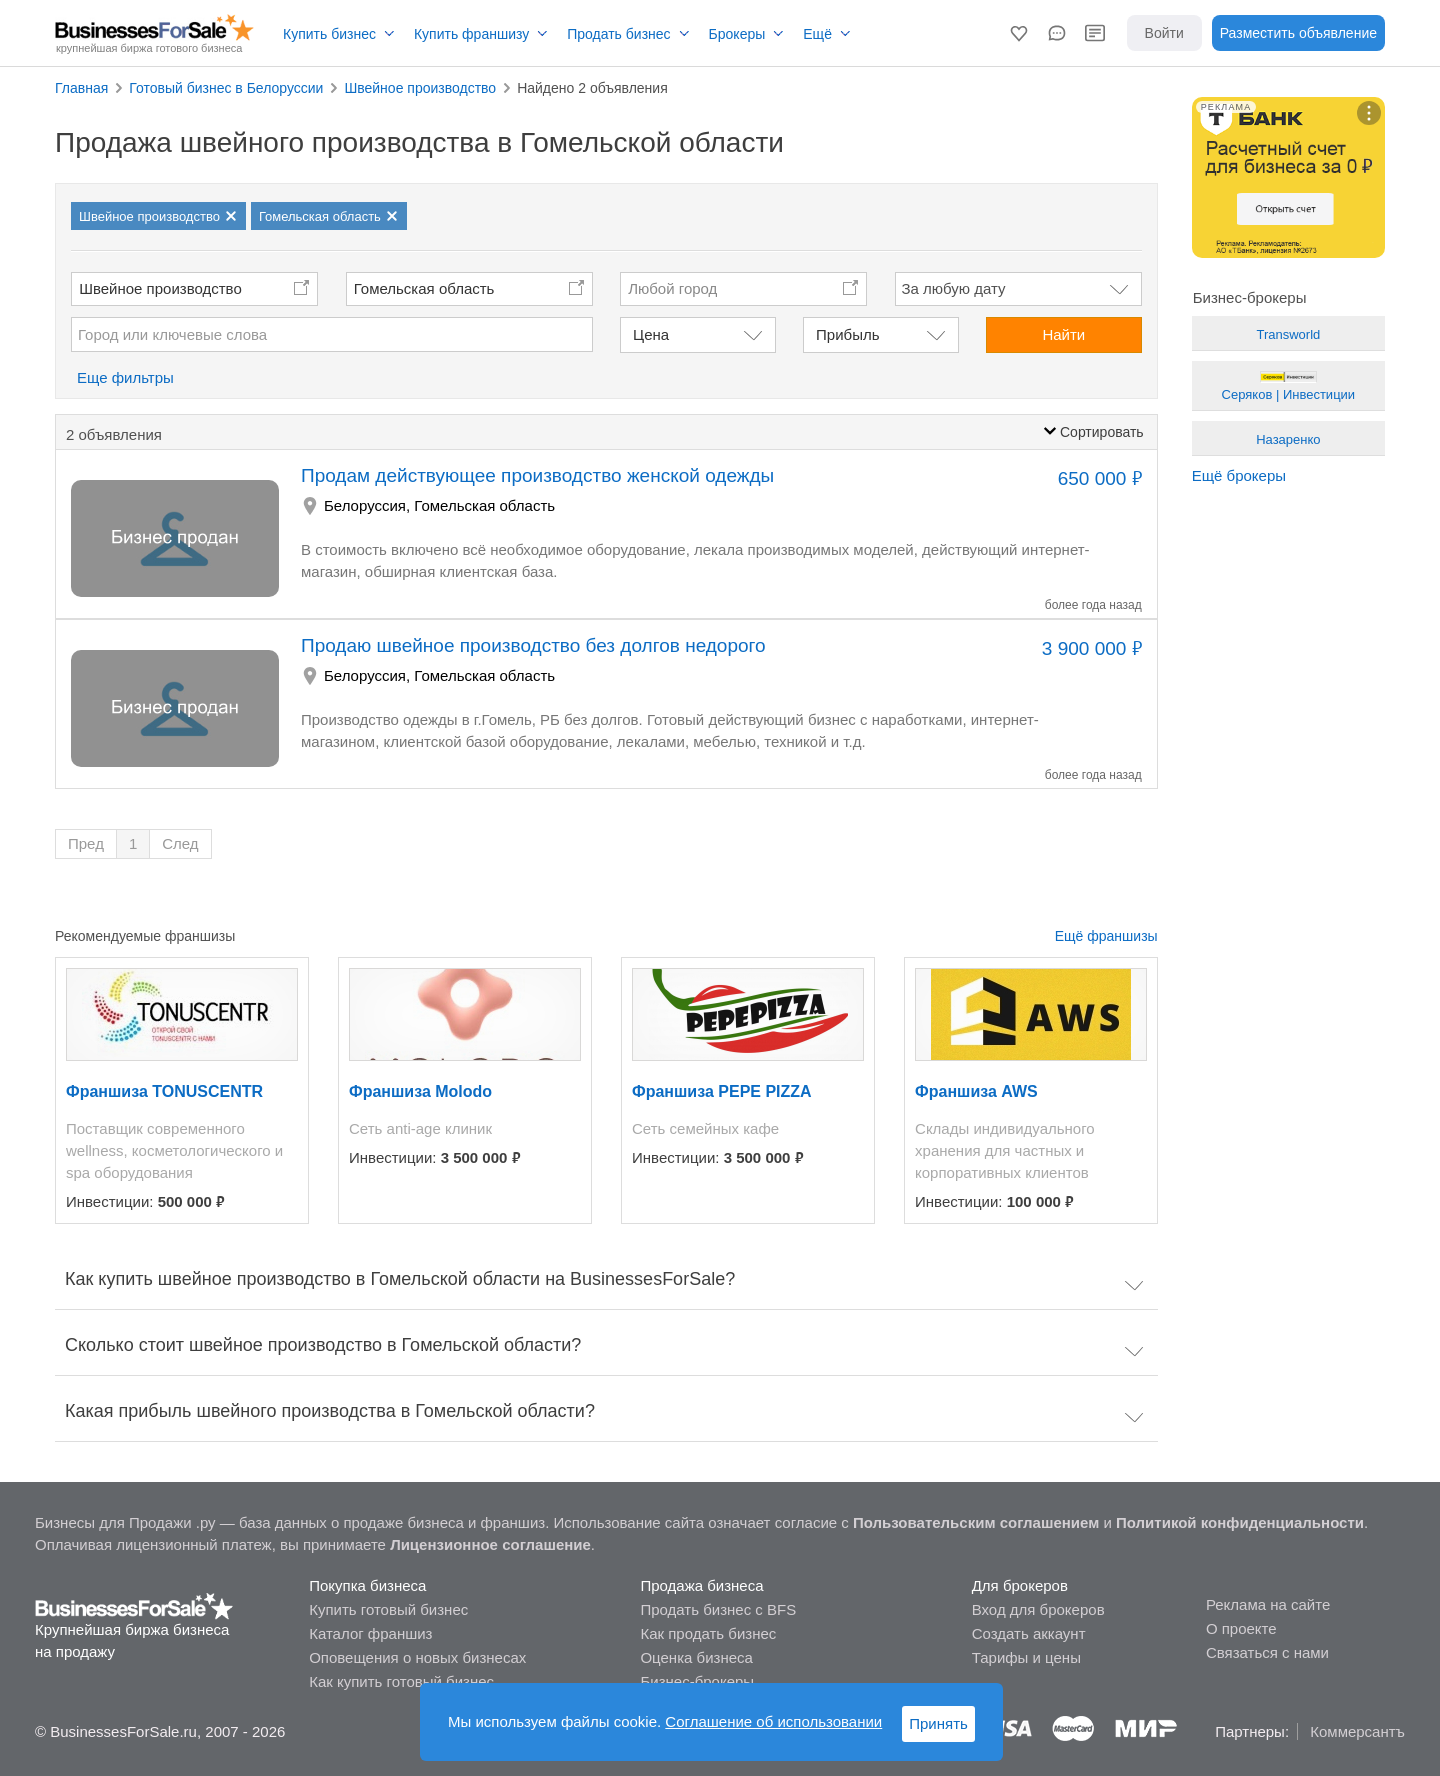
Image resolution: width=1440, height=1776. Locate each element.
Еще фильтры (125, 377)
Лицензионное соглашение (490, 1544)
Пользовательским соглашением (976, 1522)
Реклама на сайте (1268, 1604)
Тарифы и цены (1026, 1657)
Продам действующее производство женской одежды (537, 475)
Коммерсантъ (1357, 1731)
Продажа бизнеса (701, 1585)
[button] (1019, 33)
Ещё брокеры (1239, 475)
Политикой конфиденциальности (1240, 1522)
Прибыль (847, 334)
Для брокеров (1020, 1585)
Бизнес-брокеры (697, 1681)
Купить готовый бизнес (388, 1609)
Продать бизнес (618, 34)
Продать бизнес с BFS (718, 1609)
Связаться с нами (1267, 1652)
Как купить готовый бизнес (401, 1681)
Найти (1063, 334)
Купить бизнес (329, 34)
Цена (651, 334)
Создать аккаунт (1029, 1633)
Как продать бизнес (708, 1633)
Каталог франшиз (370, 1633)
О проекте (1241, 1628)
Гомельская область (424, 288)
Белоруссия (365, 505)
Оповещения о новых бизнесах (417, 1657)
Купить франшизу (471, 34)
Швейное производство (160, 288)
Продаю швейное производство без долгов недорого (533, 645)
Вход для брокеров (1038, 1609)
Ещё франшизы (1106, 936)
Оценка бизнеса (696, 1657)
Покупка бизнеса (367, 1585)
